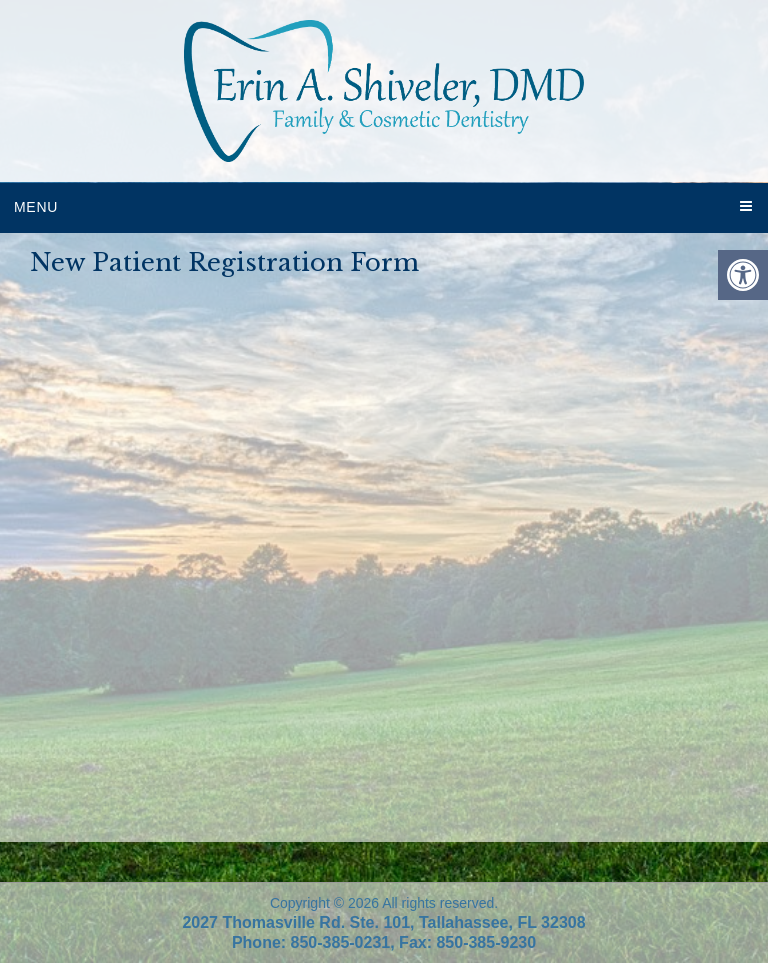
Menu (36, 207)
